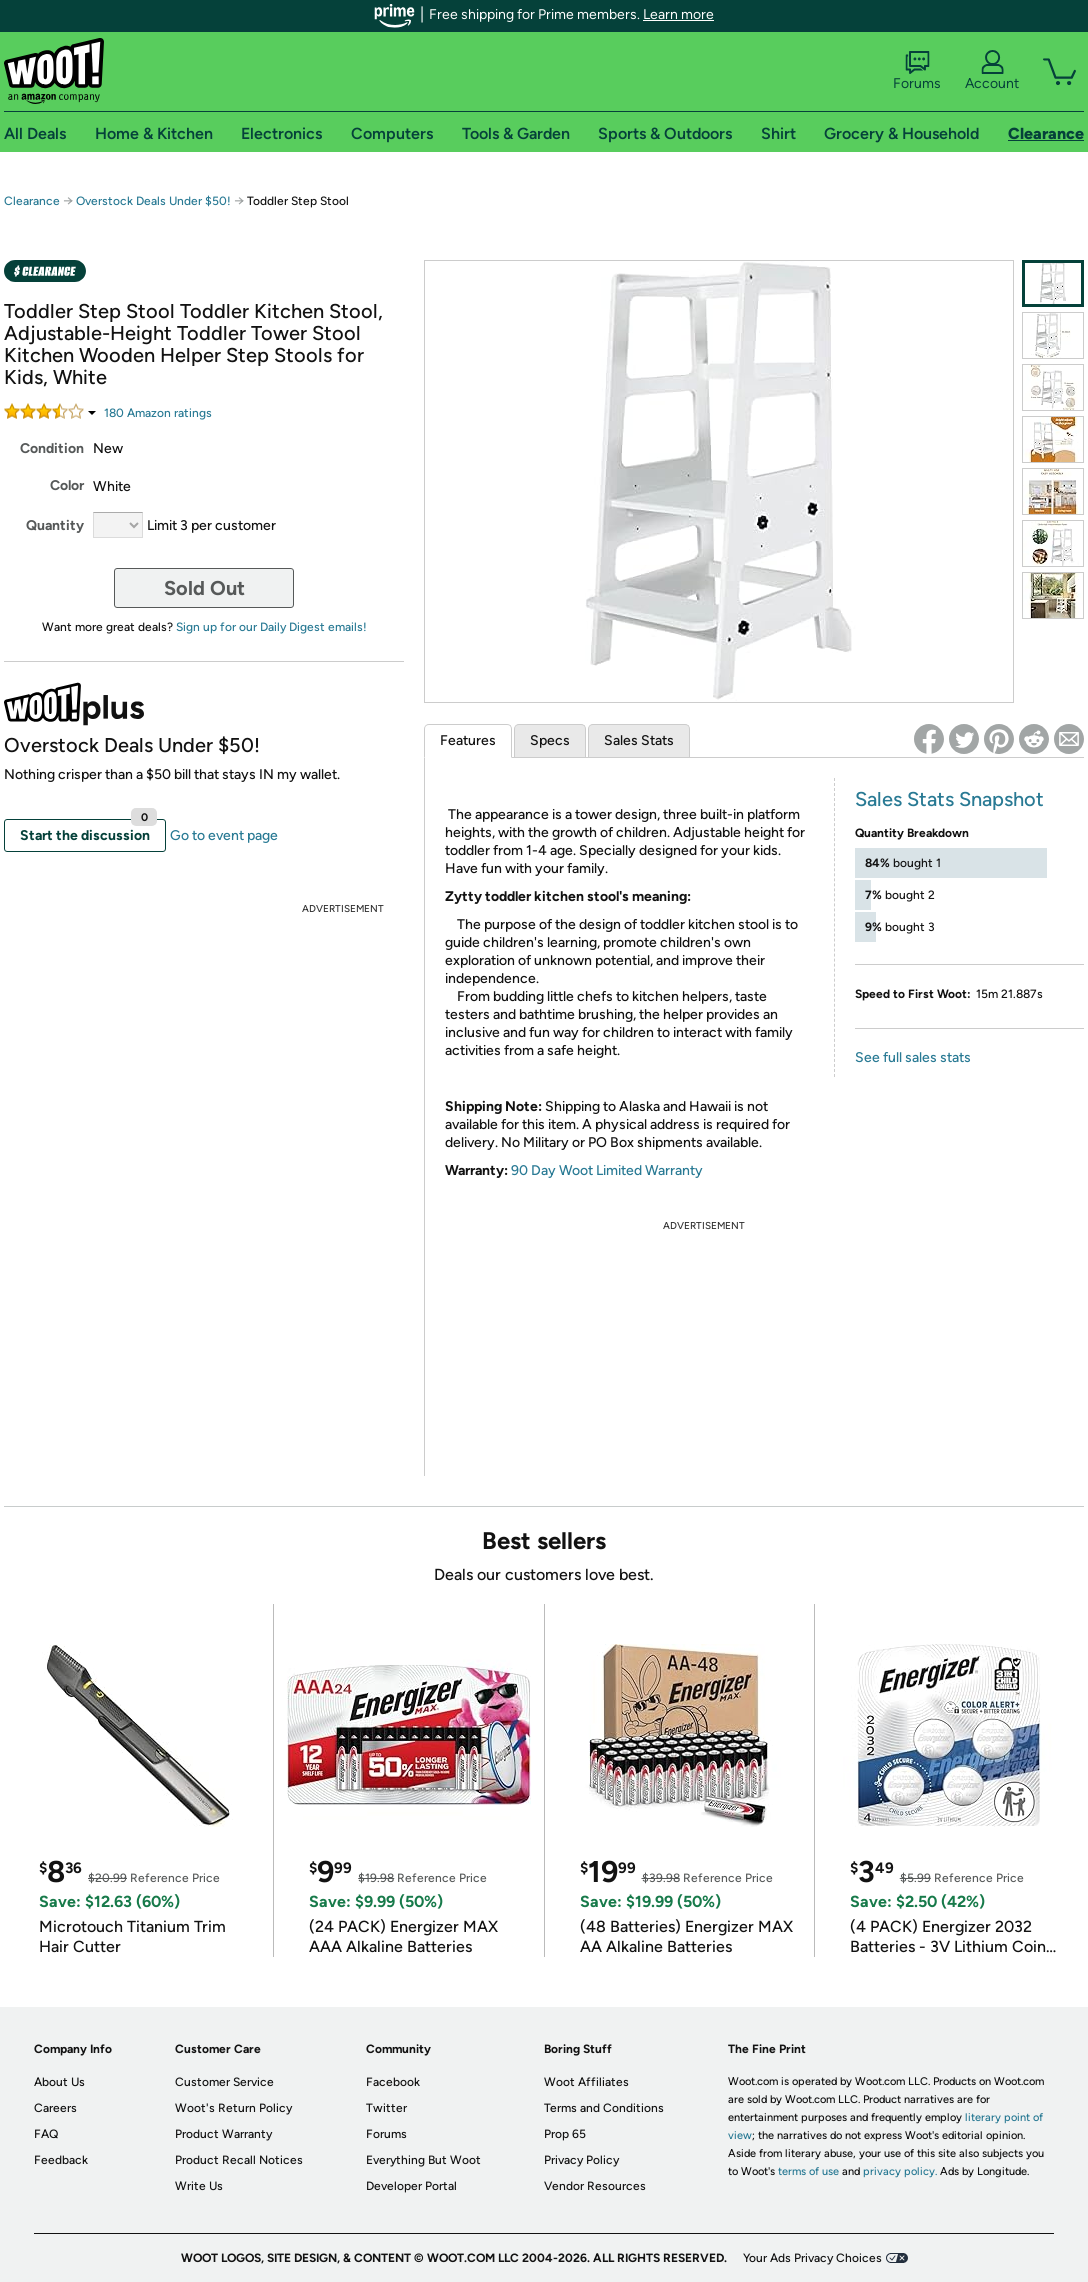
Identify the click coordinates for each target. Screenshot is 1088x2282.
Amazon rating (158, 413)
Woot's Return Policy (233, 2108)
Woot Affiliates (586, 2082)
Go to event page (224, 835)
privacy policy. (900, 2171)
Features (468, 740)
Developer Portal (411, 2186)
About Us (59, 2082)
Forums (917, 71)
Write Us (199, 2186)
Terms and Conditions (604, 2108)
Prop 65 (565, 2134)
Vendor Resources (595, 2186)
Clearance (32, 201)
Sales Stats (639, 740)
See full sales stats (913, 1057)
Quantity (55, 525)
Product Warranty (223, 2134)
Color (67, 485)
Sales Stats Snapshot (949, 799)
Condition (52, 448)
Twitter (386, 2108)
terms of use (808, 2171)
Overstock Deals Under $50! (153, 201)
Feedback (61, 2160)
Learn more (678, 14)
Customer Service (224, 2082)
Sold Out (204, 588)
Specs (550, 740)
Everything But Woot (423, 2160)
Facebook (393, 2082)
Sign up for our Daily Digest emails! (271, 627)
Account (992, 71)
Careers (55, 2108)
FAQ (46, 2134)
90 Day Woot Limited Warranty (607, 1170)
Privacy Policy (581, 2160)
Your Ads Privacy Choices (812, 2258)
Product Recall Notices (239, 2160)
